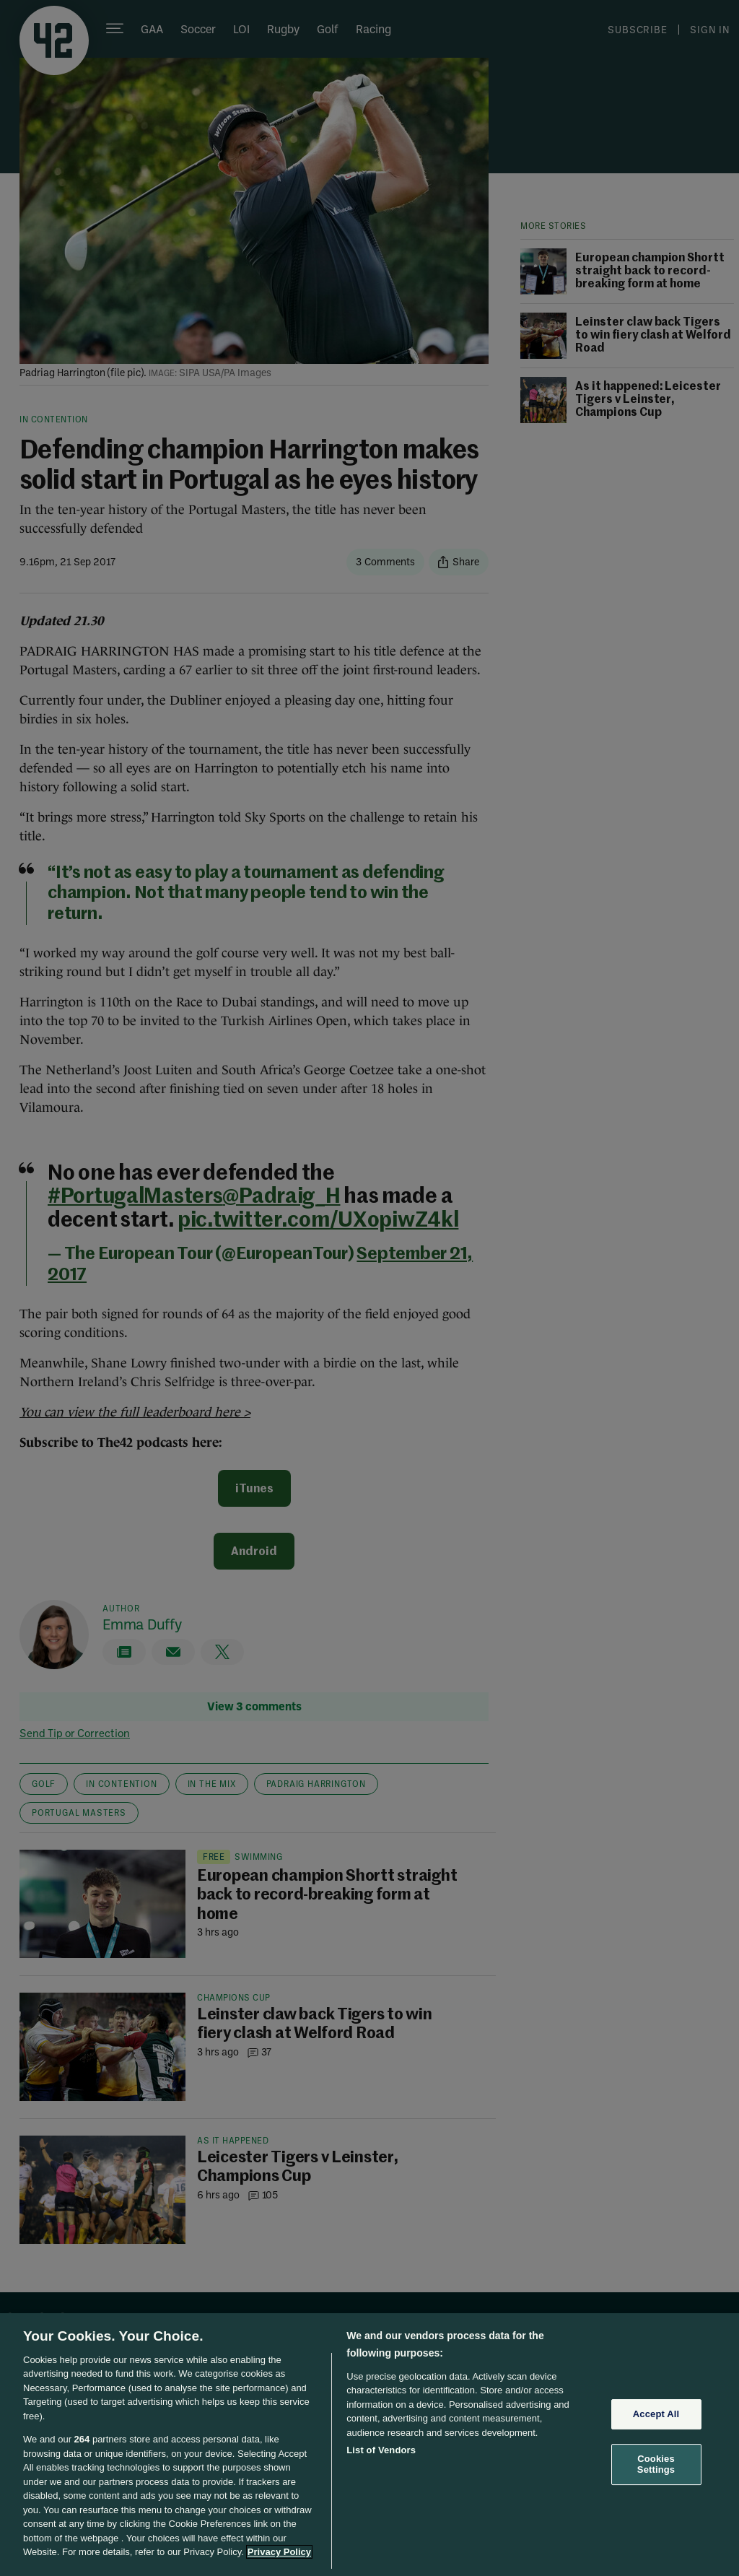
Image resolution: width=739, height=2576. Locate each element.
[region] (369, 2444)
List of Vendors (381, 2450)
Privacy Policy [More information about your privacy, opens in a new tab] (279, 2551)
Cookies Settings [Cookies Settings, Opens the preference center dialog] (656, 2464)
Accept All (656, 2414)
